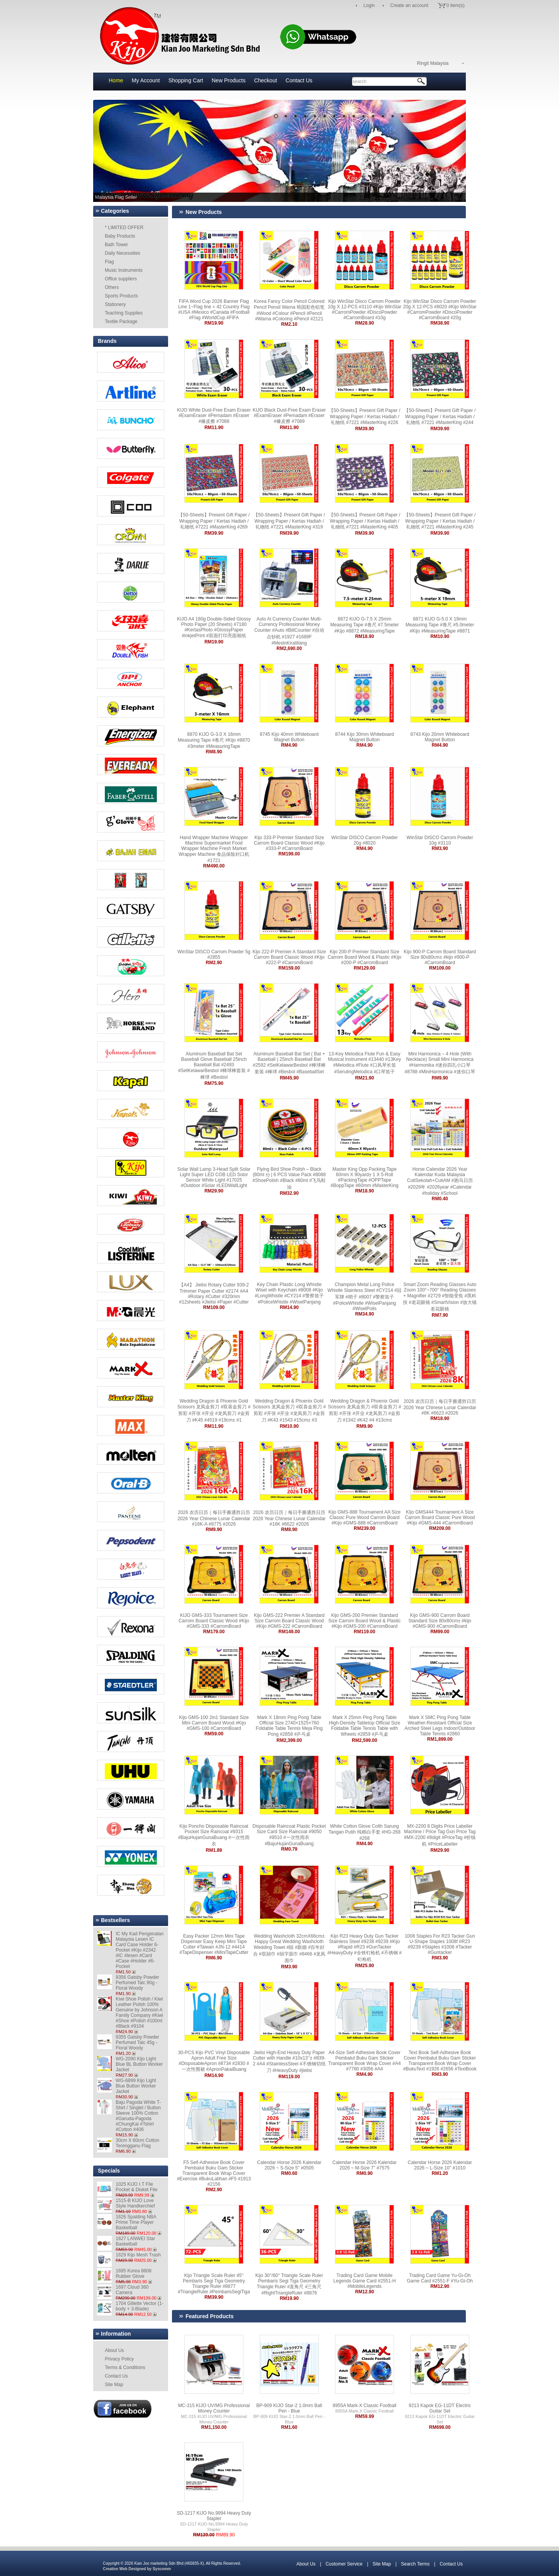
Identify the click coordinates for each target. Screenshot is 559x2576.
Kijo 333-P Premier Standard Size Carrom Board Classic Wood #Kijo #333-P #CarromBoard (289, 843)
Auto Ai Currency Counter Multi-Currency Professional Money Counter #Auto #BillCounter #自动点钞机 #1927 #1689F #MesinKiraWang (289, 631)
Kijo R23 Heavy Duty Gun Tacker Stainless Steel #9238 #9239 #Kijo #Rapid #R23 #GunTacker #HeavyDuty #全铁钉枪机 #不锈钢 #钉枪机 (364, 1947)
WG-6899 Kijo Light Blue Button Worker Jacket (136, 2086)
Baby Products (120, 236)
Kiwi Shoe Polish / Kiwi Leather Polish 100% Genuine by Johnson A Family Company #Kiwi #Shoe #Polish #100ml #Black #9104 (139, 2012)
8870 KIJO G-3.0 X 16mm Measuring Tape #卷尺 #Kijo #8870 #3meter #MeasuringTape (214, 740)
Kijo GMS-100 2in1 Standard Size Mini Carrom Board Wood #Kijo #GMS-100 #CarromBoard (213, 1723)
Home (116, 80)
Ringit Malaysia (432, 63)
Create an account (409, 5)
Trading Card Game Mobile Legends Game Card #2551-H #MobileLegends (364, 2281)
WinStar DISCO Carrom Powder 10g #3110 (439, 840)
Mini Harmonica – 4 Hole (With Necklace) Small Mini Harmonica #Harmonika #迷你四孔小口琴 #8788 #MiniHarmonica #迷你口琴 (439, 1062)
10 (363, 116)
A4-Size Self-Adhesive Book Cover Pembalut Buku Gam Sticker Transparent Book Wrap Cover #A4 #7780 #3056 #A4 (364, 2061)
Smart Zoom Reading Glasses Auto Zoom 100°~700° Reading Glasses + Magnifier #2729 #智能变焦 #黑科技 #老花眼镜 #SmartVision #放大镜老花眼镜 (440, 1297)
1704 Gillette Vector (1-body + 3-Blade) (139, 2306)
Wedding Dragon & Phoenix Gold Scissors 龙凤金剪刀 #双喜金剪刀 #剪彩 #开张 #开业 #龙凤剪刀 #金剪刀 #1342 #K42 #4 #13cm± (364, 1410)
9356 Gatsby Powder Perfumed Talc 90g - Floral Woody (137, 1983)
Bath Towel (116, 244)
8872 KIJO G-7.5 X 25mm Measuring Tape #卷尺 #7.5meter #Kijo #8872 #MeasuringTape (364, 625)
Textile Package (121, 321)
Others (112, 287)
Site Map (114, 2384)
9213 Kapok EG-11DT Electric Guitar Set (440, 2408)
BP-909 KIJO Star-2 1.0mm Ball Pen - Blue (289, 2408)
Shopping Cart (185, 80)
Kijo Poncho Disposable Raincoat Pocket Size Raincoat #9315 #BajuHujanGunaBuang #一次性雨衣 (214, 1835)
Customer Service (344, 2564)
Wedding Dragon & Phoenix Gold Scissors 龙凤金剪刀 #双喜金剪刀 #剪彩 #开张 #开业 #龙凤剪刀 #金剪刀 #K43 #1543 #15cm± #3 (289, 1410)
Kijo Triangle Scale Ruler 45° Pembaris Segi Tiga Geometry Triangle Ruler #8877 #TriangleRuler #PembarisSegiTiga (214, 2283)
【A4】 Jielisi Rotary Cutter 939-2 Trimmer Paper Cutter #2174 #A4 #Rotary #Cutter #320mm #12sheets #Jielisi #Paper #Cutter (214, 1293)
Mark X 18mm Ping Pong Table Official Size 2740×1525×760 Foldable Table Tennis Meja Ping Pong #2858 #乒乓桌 (289, 1726)
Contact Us (299, 80)
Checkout (265, 80)
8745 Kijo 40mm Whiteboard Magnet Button (289, 737)
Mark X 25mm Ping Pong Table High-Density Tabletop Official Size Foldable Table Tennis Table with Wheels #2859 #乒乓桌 (364, 1726)
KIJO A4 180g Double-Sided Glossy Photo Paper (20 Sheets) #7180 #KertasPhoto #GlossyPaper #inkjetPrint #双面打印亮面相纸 (214, 627)
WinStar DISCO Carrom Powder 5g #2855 (213, 954)
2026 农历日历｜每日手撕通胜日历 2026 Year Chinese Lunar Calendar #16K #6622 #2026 (289, 1518)
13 (392, 116)
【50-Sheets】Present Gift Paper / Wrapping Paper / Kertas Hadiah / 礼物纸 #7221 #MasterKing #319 (289, 521)
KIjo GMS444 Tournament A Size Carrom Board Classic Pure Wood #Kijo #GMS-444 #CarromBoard (440, 1517)
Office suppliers (121, 279)
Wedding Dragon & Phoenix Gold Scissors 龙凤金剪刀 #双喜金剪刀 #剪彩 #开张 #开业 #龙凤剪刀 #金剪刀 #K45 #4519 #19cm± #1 (214, 1410)
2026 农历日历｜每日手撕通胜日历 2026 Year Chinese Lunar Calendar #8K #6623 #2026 (439, 1407)
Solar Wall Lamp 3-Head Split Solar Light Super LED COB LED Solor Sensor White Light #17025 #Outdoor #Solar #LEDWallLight (213, 1177)
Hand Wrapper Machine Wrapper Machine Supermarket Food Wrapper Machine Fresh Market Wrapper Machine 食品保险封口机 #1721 (214, 849)
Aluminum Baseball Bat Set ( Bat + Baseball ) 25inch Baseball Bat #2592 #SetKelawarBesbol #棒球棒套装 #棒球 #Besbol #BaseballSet (289, 1062)
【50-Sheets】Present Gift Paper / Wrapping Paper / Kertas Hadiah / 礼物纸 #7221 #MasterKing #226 (364, 416)
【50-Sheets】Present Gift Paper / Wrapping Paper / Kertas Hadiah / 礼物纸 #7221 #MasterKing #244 (440, 416)
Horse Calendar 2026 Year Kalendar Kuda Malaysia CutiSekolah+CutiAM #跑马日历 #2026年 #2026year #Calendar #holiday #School (439, 1181)
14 (402, 116)
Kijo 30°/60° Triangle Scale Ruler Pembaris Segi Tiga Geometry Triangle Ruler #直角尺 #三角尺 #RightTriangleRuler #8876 (289, 2284)
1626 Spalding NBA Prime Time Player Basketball (136, 2222)
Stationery (115, 304)
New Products (228, 80)
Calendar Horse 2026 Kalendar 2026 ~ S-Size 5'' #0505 (289, 2165)
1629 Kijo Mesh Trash (138, 2255)
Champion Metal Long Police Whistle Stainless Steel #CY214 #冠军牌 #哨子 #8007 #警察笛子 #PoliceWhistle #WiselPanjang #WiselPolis (365, 1296)
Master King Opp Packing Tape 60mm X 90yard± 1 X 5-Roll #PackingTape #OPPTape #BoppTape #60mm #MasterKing (365, 1177)
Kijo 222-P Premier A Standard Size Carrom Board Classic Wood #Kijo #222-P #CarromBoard (289, 957)
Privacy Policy (119, 2359)
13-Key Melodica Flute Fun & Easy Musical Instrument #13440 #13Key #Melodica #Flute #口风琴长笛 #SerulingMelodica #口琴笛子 (364, 1062)
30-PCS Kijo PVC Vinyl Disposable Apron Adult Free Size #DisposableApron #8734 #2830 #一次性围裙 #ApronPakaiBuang (214, 2061)
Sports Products (121, 296)
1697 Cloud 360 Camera (132, 2289)
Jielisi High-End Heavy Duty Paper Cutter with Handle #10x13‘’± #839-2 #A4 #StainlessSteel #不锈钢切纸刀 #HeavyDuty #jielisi (289, 2061)
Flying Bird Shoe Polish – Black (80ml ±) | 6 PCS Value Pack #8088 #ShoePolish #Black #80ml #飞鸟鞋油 (289, 1178)
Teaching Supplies (123, 313)
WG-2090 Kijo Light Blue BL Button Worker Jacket (139, 2064)
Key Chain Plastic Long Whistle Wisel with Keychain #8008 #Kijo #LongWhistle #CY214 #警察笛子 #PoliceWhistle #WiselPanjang (289, 1293)
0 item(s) (455, 5)
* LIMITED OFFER (124, 227)
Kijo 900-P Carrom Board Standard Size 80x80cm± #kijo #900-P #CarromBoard (440, 957)
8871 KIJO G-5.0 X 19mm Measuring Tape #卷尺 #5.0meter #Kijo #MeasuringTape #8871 (440, 625)
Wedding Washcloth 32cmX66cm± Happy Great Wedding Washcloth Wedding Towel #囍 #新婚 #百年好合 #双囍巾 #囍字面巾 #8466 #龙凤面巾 (289, 1948)
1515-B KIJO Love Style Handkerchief (135, 2203)
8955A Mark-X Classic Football (364, 2405)
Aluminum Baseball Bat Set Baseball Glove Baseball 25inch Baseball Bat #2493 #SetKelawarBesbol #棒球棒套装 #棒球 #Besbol (214, 1065)
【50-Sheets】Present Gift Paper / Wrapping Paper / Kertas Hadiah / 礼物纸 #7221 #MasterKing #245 (440, 521)
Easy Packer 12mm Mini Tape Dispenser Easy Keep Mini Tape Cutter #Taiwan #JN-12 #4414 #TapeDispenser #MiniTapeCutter (213, 1944)
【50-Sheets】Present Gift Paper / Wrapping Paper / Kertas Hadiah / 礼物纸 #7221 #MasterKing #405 (364, 521)
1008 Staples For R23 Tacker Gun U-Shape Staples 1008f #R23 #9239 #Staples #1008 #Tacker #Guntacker (439, 1944)
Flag (109, 261)
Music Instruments (123, 270)
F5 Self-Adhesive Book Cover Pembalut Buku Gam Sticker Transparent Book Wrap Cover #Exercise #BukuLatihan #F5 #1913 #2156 (214, 2173)
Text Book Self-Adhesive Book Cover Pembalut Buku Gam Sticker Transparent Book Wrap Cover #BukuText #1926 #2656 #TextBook (440, 2061)
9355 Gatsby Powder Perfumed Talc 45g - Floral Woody (137, 2042)
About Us (114, 2350)
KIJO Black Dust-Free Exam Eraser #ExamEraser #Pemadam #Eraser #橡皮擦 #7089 (289, 415)
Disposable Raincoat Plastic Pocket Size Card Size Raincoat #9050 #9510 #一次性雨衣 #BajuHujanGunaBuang (289, 1834)
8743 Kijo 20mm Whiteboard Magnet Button (439, 737)
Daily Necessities (122, 253)
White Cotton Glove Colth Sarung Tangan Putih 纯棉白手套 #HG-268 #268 (364, 1832)
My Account (146, 80)
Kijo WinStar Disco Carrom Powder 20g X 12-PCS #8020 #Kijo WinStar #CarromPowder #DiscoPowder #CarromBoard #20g (439, 309)
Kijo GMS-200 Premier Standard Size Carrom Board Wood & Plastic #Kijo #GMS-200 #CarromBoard (364, 1621)
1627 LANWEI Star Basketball (135, 2241)
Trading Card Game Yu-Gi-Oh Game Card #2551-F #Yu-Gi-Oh (440, 2278)
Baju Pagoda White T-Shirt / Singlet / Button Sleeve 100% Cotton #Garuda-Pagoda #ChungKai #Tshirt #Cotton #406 (138, 2116)
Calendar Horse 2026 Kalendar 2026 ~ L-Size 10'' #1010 (440, 2165)
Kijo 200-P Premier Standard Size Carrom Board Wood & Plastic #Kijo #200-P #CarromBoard (364, 957)
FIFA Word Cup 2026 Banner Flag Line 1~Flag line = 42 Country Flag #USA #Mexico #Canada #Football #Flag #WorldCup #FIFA (214, 309)
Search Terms (415, 2564)
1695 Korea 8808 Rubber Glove (133, 2273)
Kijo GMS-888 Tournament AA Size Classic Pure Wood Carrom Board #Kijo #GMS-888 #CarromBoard (364, 1517)
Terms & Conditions (125, 2367)
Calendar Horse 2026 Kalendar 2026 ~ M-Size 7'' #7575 (364, 2165)
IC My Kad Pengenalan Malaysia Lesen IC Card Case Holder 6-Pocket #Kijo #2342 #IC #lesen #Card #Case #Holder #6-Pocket (139, 1950)
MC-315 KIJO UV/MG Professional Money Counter (214, 2408)
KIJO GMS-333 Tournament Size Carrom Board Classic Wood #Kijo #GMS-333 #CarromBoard (214, 1621)
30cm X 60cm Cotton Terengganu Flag (137, 2143)
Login (369, 5)
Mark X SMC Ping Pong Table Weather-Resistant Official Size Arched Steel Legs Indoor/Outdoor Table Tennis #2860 (439, 1725)
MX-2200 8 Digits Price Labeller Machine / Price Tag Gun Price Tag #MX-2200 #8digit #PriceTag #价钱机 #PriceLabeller (440, 1835)
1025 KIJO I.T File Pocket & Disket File (136, 2186)
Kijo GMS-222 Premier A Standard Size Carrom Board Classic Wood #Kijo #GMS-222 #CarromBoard (289, 1621)
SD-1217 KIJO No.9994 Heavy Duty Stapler (214, 2515)
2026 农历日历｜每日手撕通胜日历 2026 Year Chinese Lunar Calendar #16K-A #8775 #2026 (213, 1518)
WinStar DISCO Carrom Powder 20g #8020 (364, 840)
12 (382, 116)
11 (373, 116)
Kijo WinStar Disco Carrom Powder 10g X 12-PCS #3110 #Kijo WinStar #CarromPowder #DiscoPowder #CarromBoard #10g (364, 309)
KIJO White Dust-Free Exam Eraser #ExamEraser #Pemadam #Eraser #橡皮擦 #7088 (214, 415)
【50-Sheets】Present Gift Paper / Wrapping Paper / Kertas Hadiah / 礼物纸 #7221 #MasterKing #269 (214, 521)
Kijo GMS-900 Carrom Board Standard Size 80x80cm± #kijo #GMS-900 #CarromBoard (439, 1621)
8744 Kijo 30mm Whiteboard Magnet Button (364, 737)
